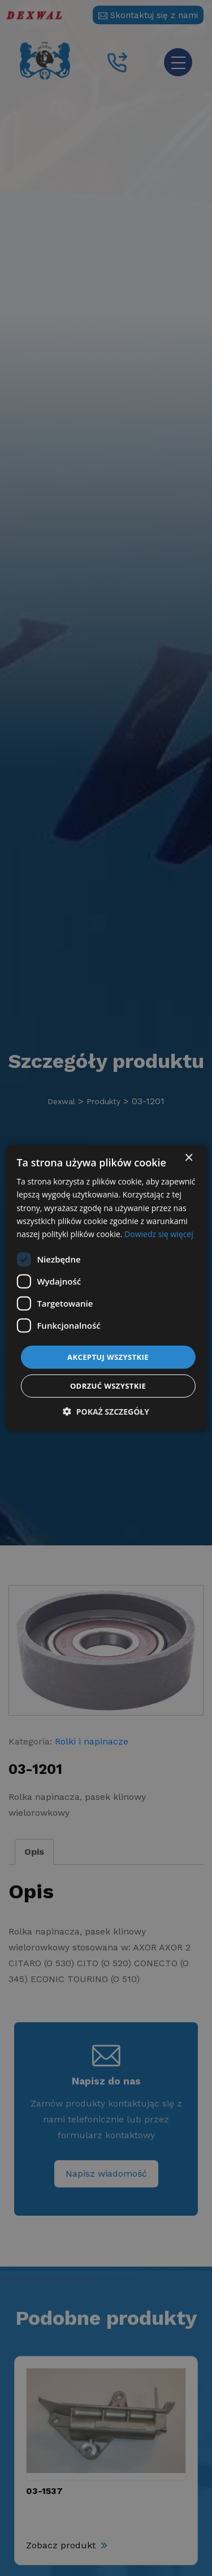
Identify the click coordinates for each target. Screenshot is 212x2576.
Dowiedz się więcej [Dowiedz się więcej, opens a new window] (158, 1234)
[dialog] (106, 1288)
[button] (106, 1411)
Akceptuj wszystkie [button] (108, 1357)
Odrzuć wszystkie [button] (108, 1386)
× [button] (188, 1158)
